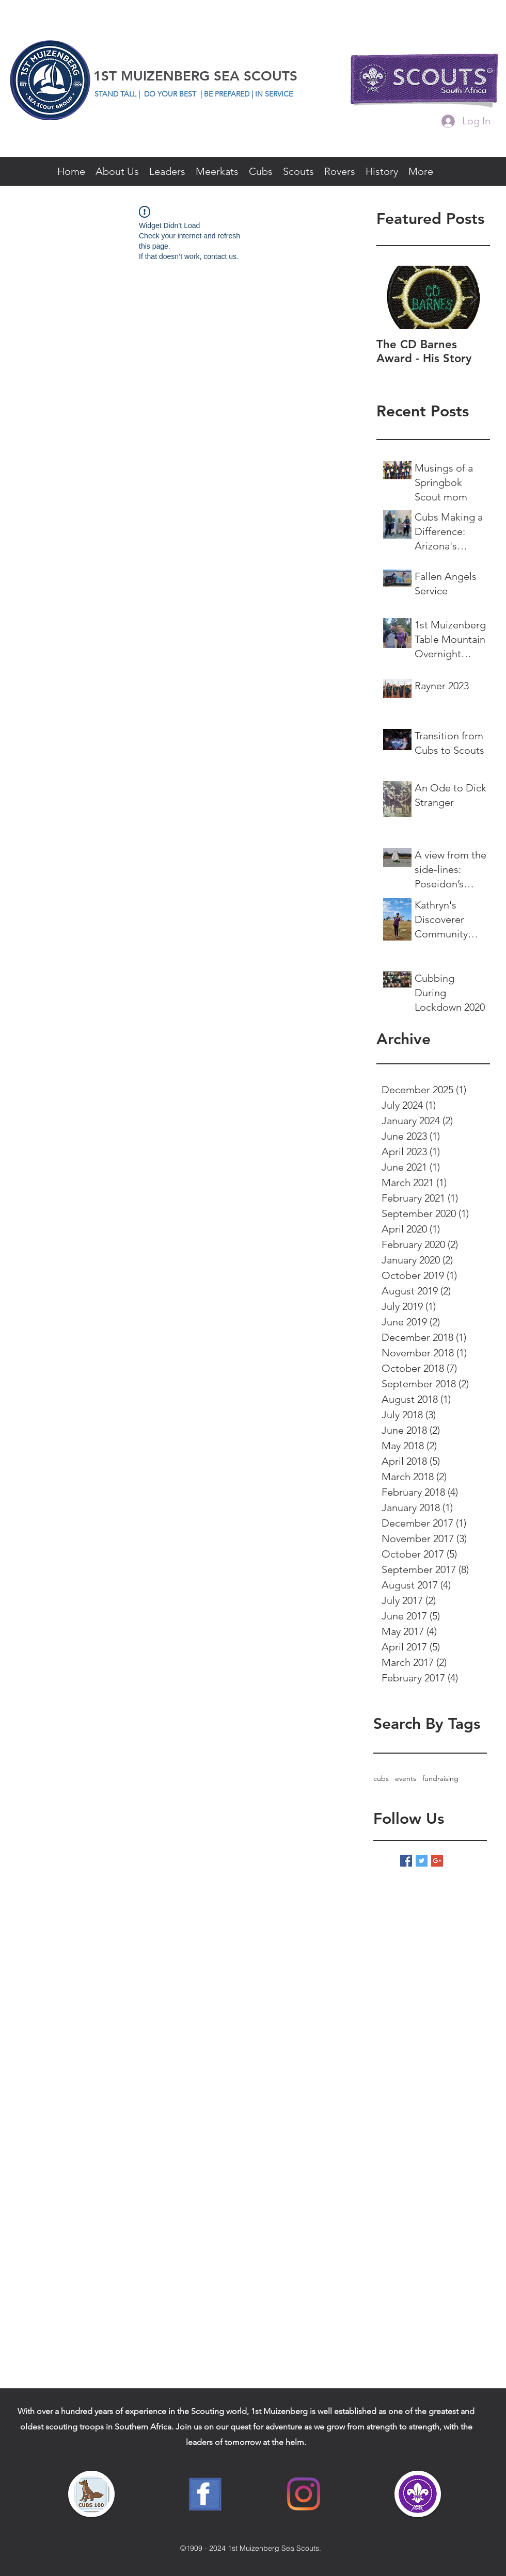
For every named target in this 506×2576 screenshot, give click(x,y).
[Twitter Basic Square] (422, 1861)
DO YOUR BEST (170, 94)
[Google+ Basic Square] (437, 1861)
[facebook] (492, 143)
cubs (381, 1778)
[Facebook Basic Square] (406, 1861)
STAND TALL (116, 94)
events (405, 1778)
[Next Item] (473, 297)
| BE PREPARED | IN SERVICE (246, 94)
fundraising (440, 1778)
